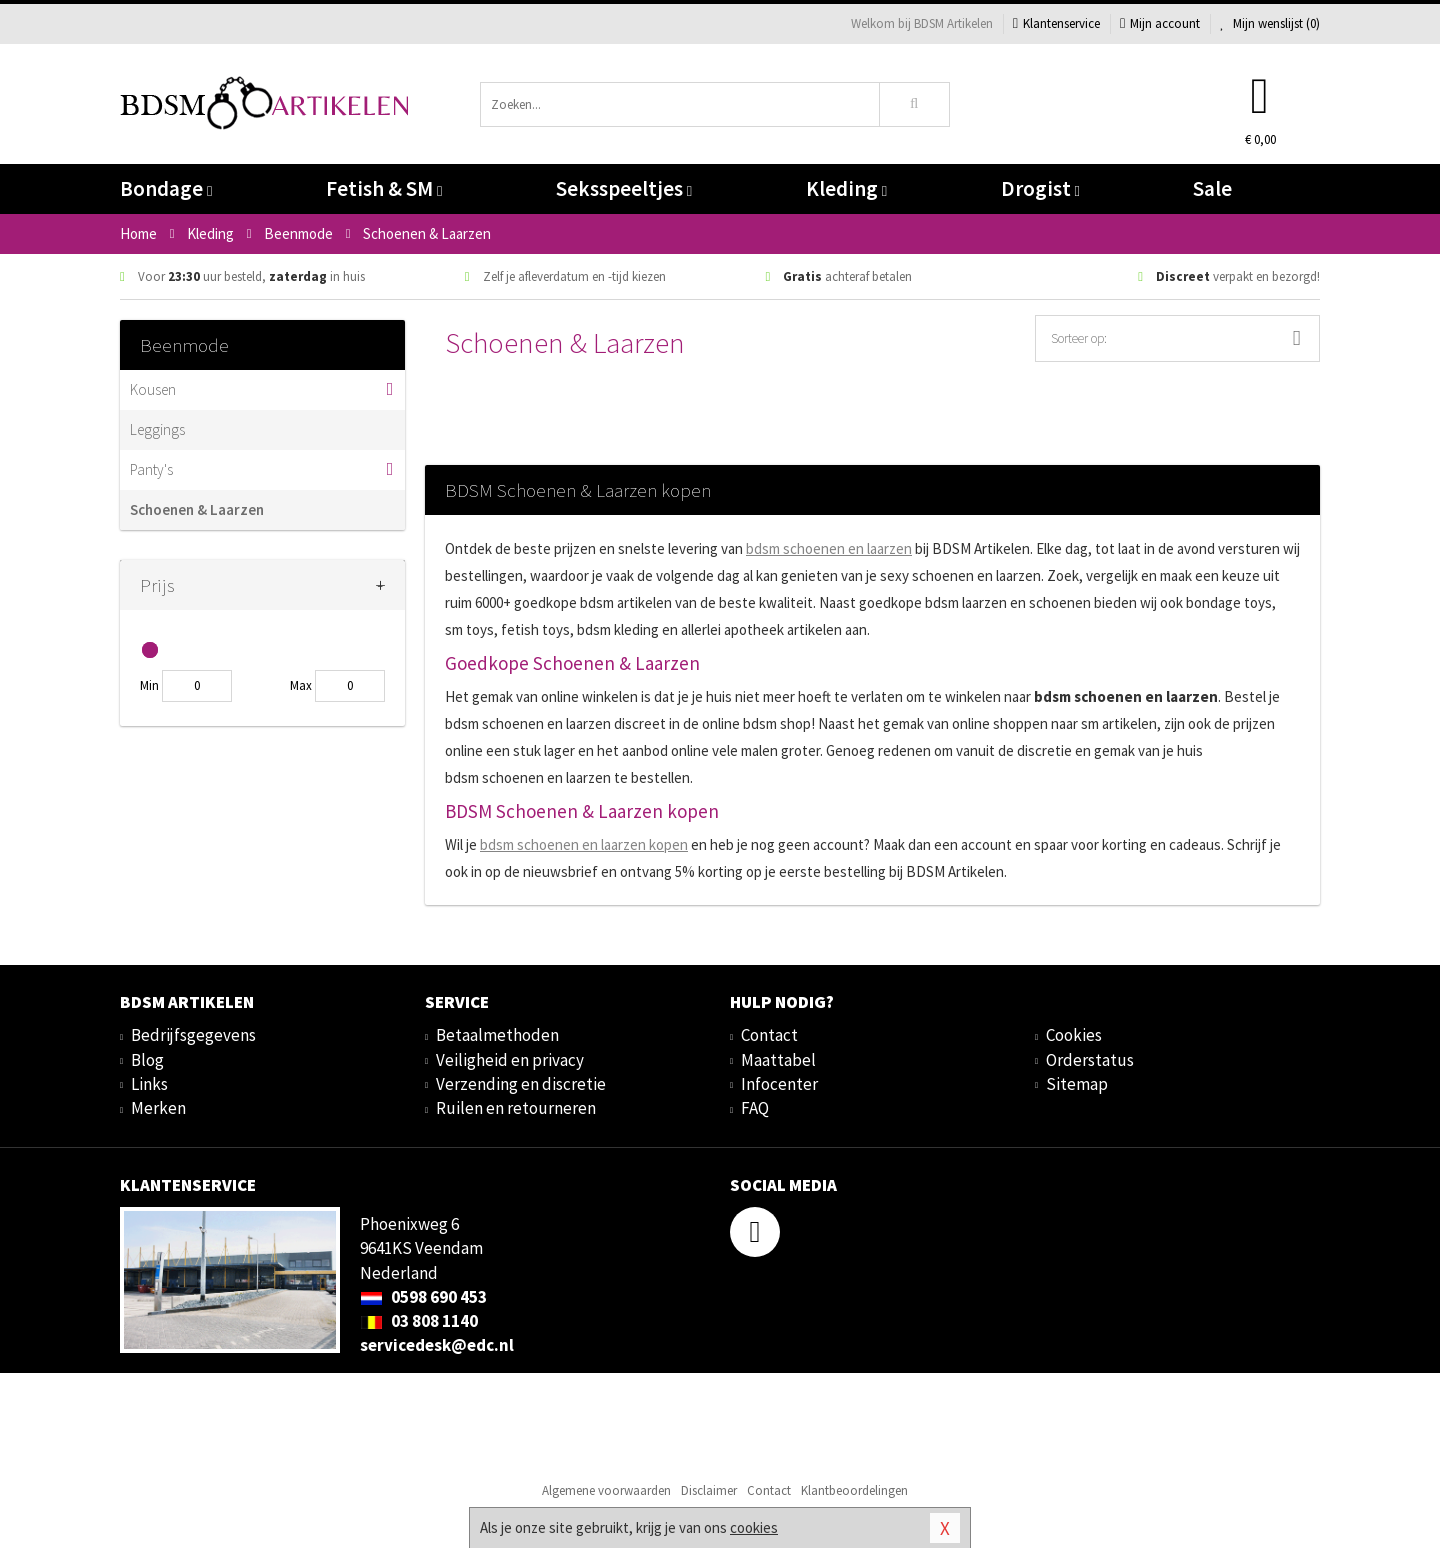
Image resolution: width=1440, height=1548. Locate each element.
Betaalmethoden (497, 1035)
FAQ (755, 1108)
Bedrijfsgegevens (193, 1035)
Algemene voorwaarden (606, 1490)
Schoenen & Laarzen (197, 509)
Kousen (153, 389)
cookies (754, 1527)
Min (149, 685)
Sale (1212, 188)
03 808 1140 (419, 1321)
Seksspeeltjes (624, 188)
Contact (769, 1035)
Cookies (1074, 1035)
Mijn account (1160, 23)
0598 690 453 (423, 1297)
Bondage (166, 188)
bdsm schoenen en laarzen (829, 548)
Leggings (157, 429)
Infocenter (779, 1084)
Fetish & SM (384, 188)
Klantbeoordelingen (854, 1490)
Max (301, 685)
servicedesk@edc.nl (437, 1345)
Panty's (151, 469)
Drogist (1040, 188)
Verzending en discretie (521, 1084)
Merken (158, 1108)
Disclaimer (709, 1490)
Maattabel (778, 1060)
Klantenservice (1056, 23)
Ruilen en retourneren (516, 1108)
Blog (147, 1060)
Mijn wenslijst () (1270, 23)
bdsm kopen (584, 844)
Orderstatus (1090, 1060)
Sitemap (1077, 1084)
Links (149, 1084)
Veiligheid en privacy (510, 1060)
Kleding (846, 188)
